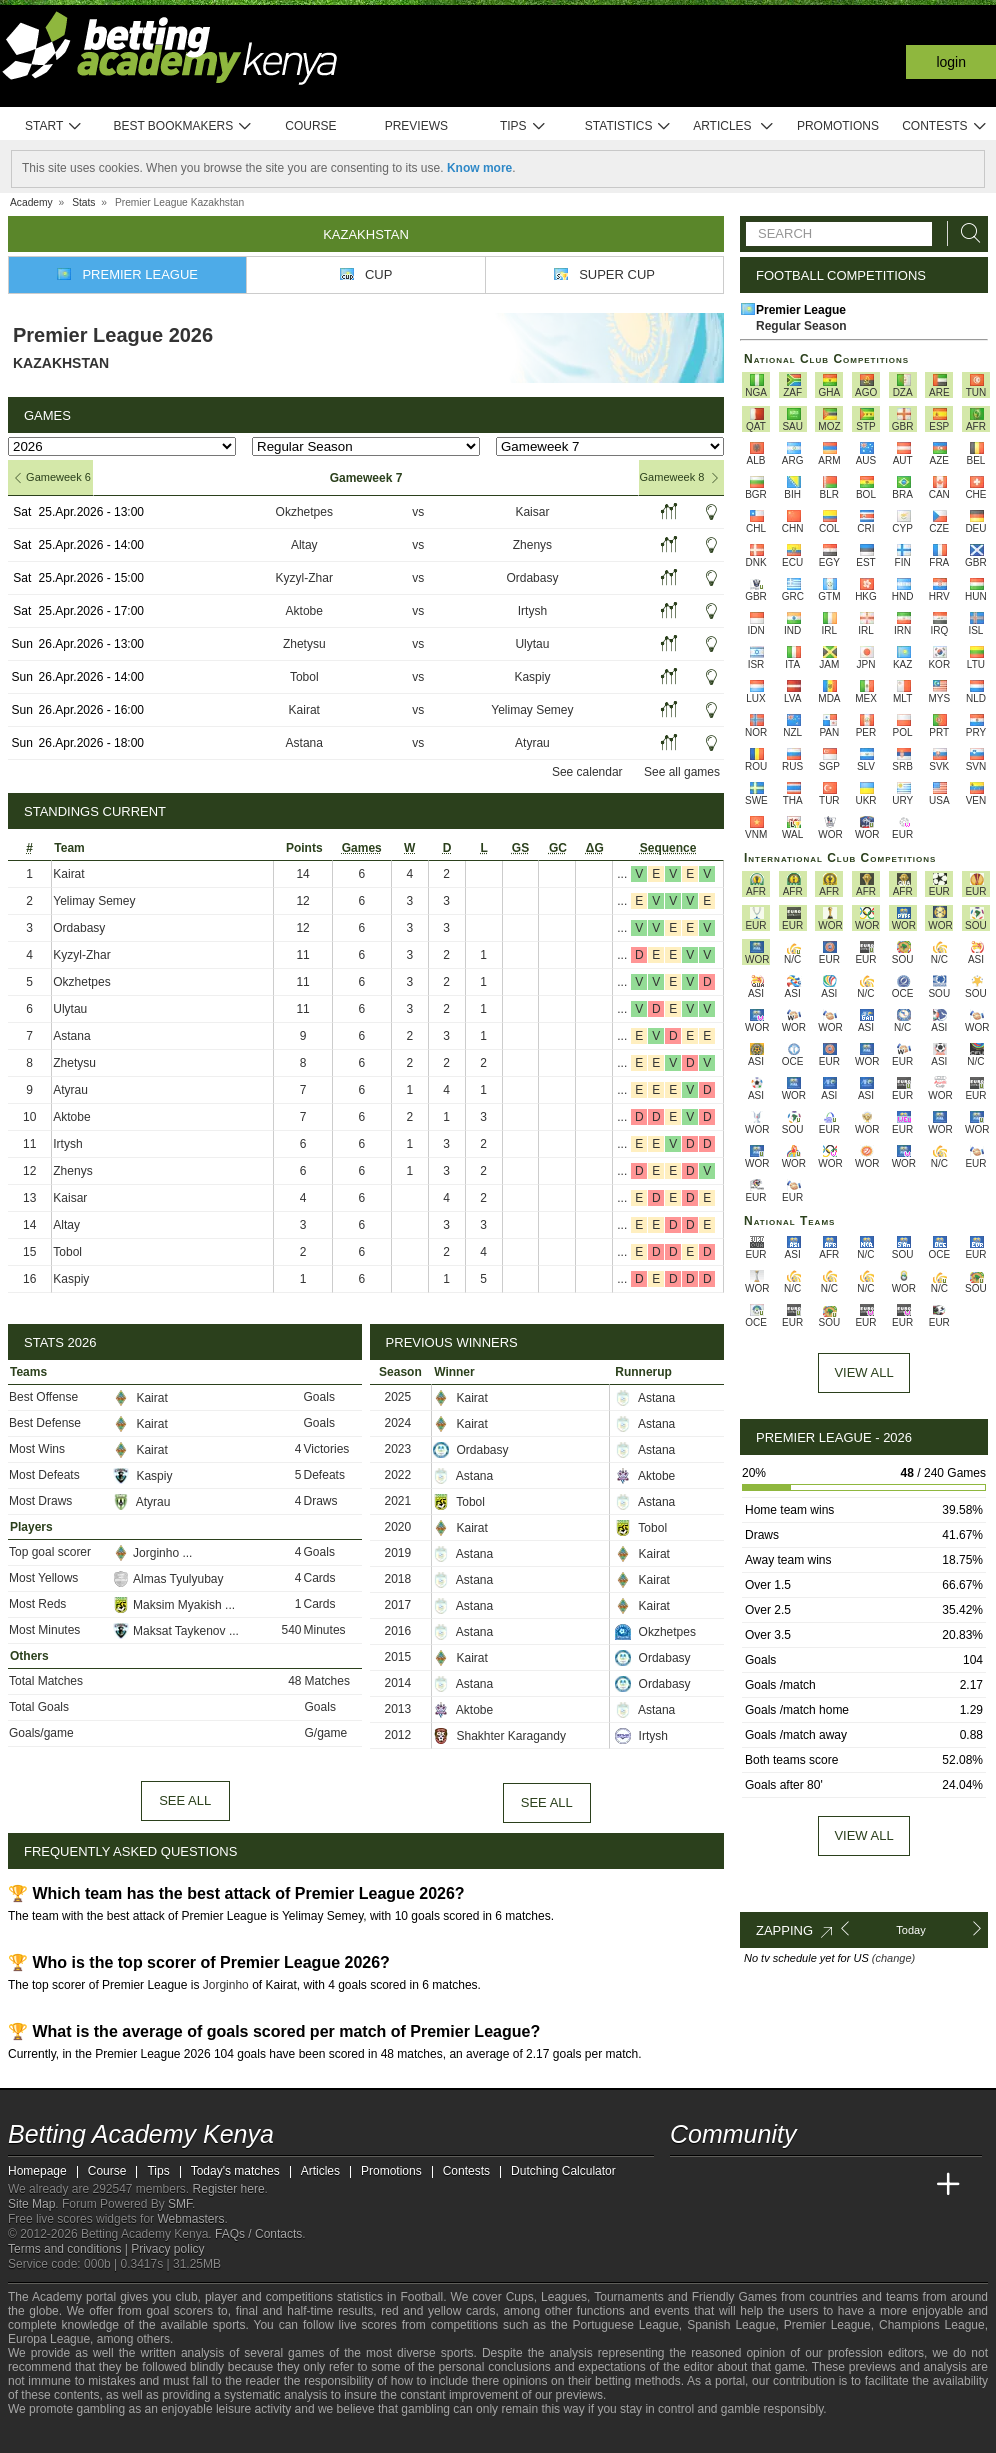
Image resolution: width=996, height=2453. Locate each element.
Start (54, 126)
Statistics (628, 126)
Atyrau (532, 743)
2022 (398, 1475)
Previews (416, 126)
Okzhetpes (304, 512)
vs (418, 512)
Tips (523, 126)
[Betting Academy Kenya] (687, 2185)
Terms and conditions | (69, 2249)
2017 (398, 1605)
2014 (398, 1683)
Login (951, 62)
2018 (398, 1579)
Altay (304, 545)
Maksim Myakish (169, 1605)
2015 (398, 1657)
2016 (398, 1631)
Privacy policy (167, 2249)
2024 (398, 1423)
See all (185, 1800)
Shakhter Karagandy (499, 1736)
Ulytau (532, 644)
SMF (180, 2204)
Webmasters (190, 2219)
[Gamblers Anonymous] (181, 2435)
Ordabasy (532, 578)
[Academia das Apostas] (724, 2185)
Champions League (932, 2325)
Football (421, 2297)
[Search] (965, 233)
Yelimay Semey (532, 710)
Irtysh (532, 611)
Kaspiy (532, 677)
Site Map (31, 2204)
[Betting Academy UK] (911, 2185)
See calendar (587, 772)
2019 (398, 1553)
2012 (398, 1735)
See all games (682, 772)
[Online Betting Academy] (799, 2185)
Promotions (838, 126)
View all (863, 1835)
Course (310, 126)
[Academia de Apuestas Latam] (874, 2185)
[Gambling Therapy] (155, 2436)
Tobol (304, 677)
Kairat (304, 710)
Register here (229, 2189)
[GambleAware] (59, 2436)
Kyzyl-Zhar (304, 578)
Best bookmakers (182, 126)
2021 (398, 1501)
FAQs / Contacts (258, 2234)
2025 (398, 1397)
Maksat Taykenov (171, 1631)
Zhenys (532, 545)
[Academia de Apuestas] (836, 2185)
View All (863, 1372)
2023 (398, 1449)
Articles (733, 126)
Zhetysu (304, 644)
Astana (304, 743)
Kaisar (532, 512)
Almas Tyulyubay (168, 1579)
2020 (398, 1527)
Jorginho (147, 1553)
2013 (398, 1709)
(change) (893, 1958)
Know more (479, 168)
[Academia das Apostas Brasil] (762, 2185)
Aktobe (304, 611)
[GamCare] (127, 2436)
